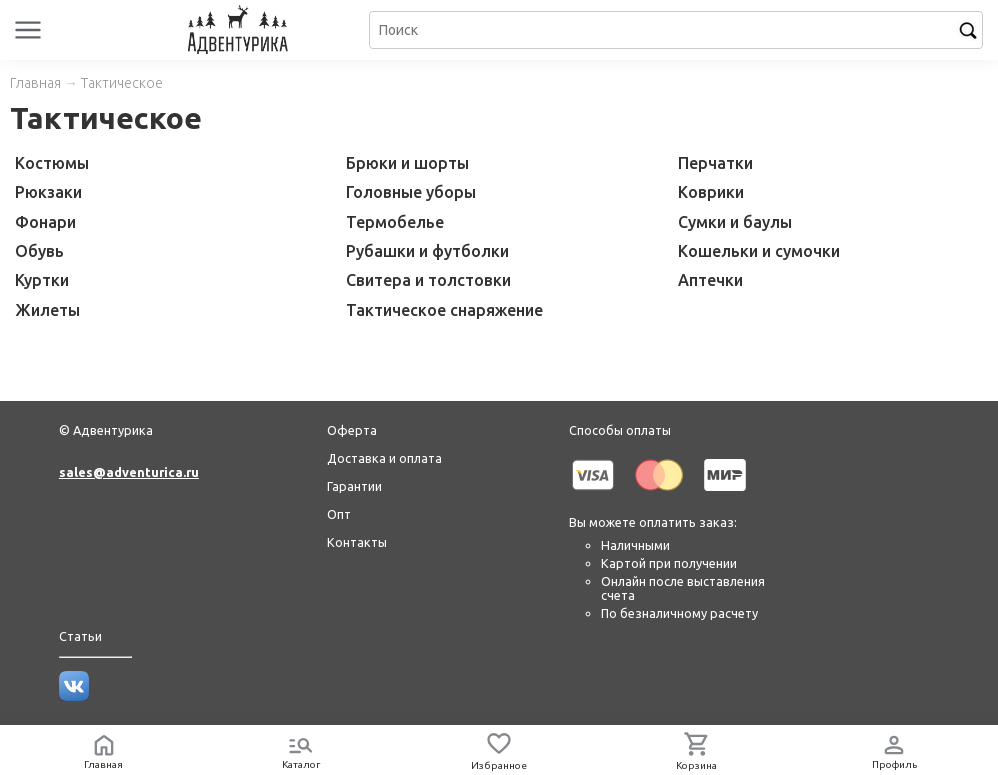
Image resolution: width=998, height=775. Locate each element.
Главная (35, 83)
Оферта (352, 430)
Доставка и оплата (384, 458)
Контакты (357, 542)
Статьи (80, 636)
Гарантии (354, 486)
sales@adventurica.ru (129, 472)
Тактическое (122, 83)
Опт (339, 514)
